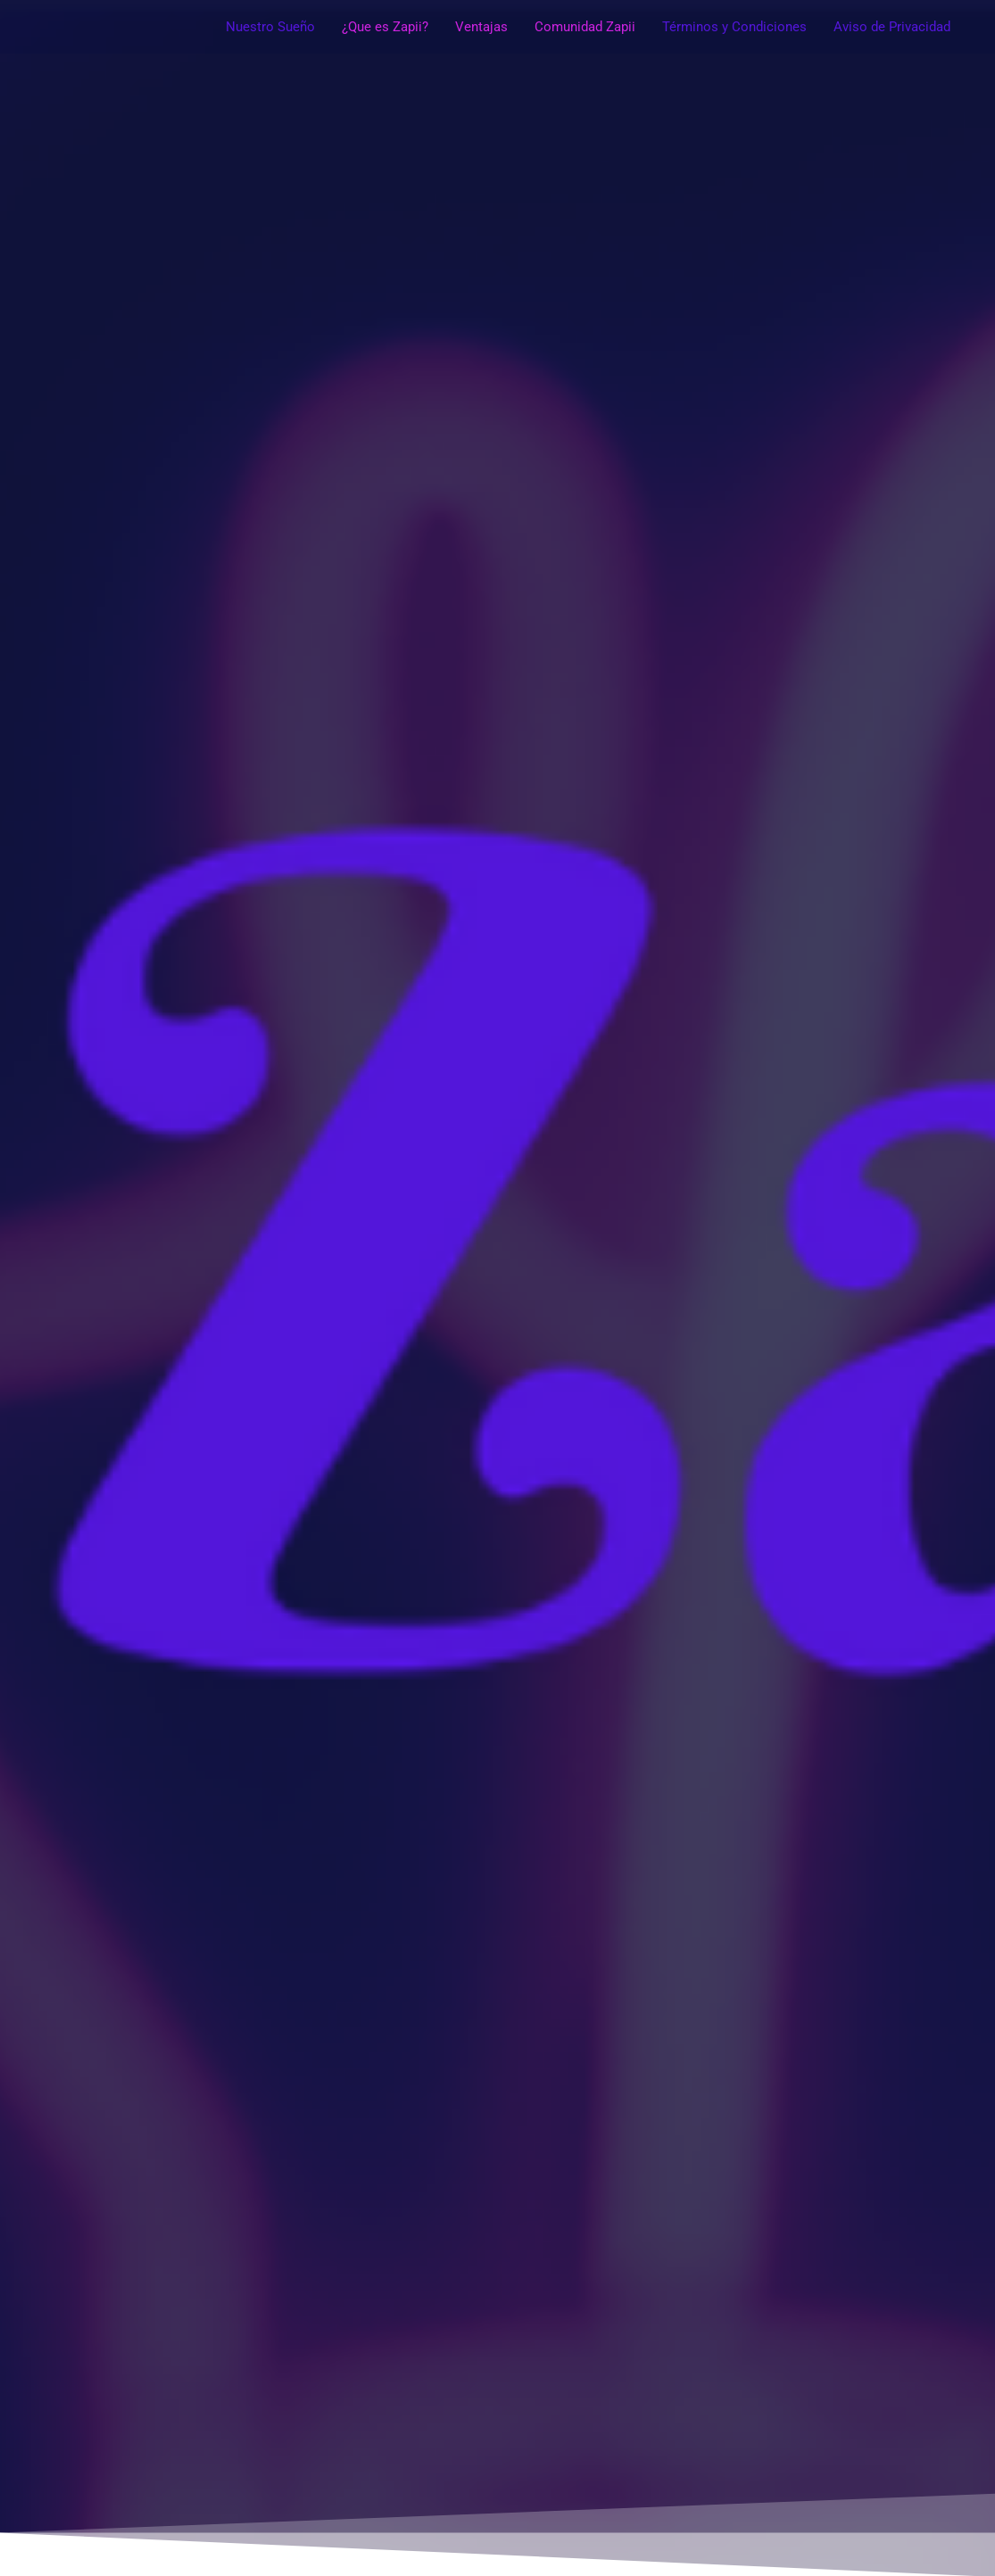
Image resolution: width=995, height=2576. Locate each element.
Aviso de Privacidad (891, 27)
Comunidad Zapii (585, 27)
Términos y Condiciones (734, 27)
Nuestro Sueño (270, 27)
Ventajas (481, 27)
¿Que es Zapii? (385, 27)
